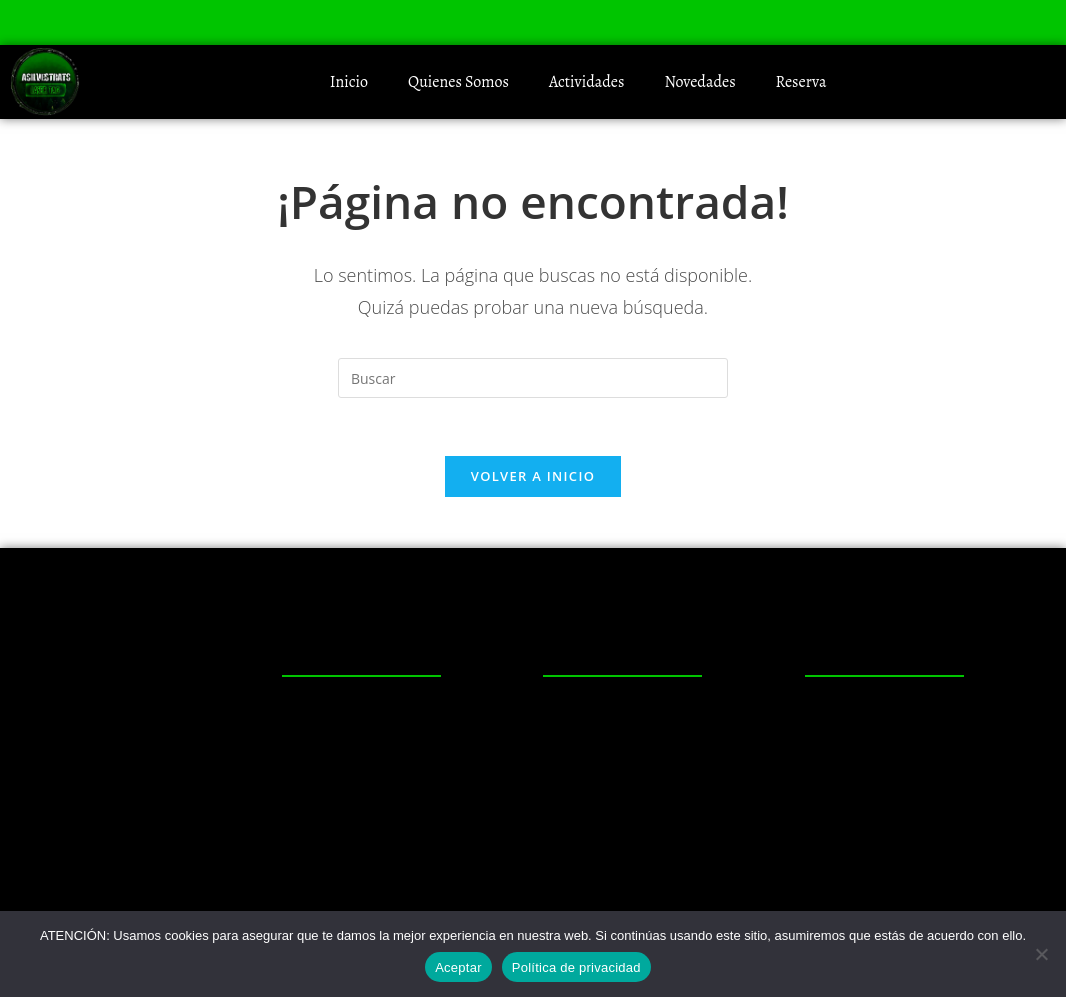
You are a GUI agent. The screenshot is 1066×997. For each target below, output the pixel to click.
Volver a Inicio (533, 479)
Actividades (587, 82)
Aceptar (458, 967)
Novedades (699, 82)
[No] (1041, 954)
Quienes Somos (458, 82)
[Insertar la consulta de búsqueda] (533, 378)
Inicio (349, 82)
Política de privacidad (576, 967)
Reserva (801, 82)
